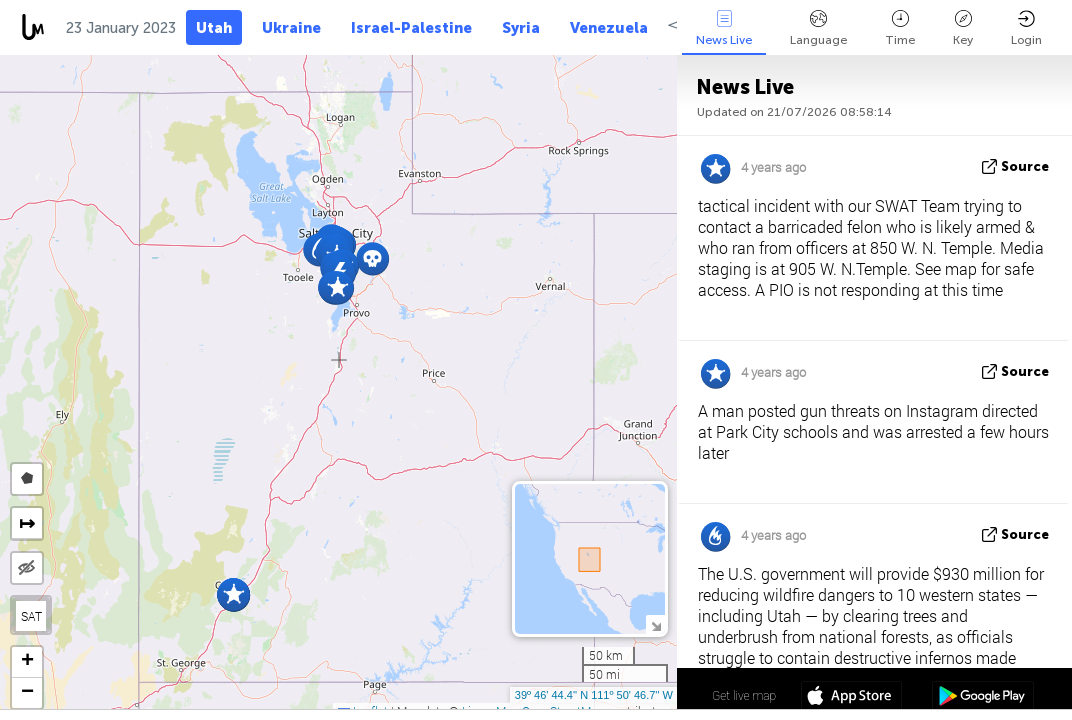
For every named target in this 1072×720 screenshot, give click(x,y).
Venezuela (609, 28)
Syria (521, 28)
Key (963, 28)
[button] (372, 258)
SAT (31, 616)
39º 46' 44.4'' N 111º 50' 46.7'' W (594, 695)
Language (818, 28)
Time (900, 28)
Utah (214, 28)
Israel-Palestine (411, 28)
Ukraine (291, 28)
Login (1026, 28)
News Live (724, 28)
